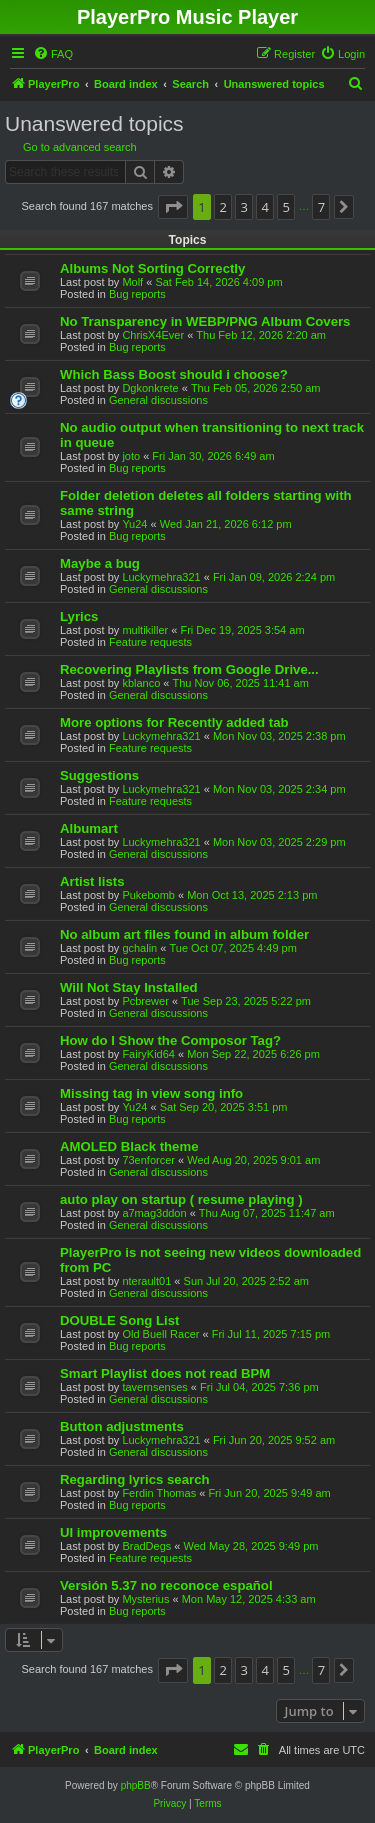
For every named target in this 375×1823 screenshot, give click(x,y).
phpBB (136, 1785)
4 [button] (265, 207)
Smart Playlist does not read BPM (165, 1373)
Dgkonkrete (150, 388)
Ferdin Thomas (159, 1493)
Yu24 (134, 524)
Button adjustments (122, 1426)
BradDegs (146, 1546)
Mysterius (145, 1599)
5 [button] (286, 207)
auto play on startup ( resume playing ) (181, 1199)
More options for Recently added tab (174, 722)
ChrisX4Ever (153, 335)
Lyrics (79, 616)
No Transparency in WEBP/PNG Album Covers (205, 321)
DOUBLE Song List (119, 1320)
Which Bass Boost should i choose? (174, 374)
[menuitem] (53, 54)
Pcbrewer (145, 1001)
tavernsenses (154, 1387)
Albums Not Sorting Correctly (152, 268)
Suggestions (99, 775)
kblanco (141, 683)
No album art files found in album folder (184, 934)
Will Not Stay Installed (129, 987)
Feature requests (150, 642)
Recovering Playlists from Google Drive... (189, 669)
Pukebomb (148, 895)
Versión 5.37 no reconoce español (166, 1585)
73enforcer (148, 1160)
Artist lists (92, 881)
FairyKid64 (148, 1054)
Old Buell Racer (160, 1334)
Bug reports (137, 294)
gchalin (139, 948)
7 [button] (321, 207)
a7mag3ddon (154, 1213)
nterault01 (146, 1281)
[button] (173, 207)
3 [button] (243, 207)
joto (131, 456)
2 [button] (222, 207)
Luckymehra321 (161, 577)
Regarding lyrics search (135, 1479)
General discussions (158, 400)
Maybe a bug (100, 563)
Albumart (89, 828)
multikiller (145, 630)
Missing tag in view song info (151, 1093)
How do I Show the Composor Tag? (170, 1040)
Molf (132, 282)
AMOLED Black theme (129, 1146)
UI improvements (113, 1532)
